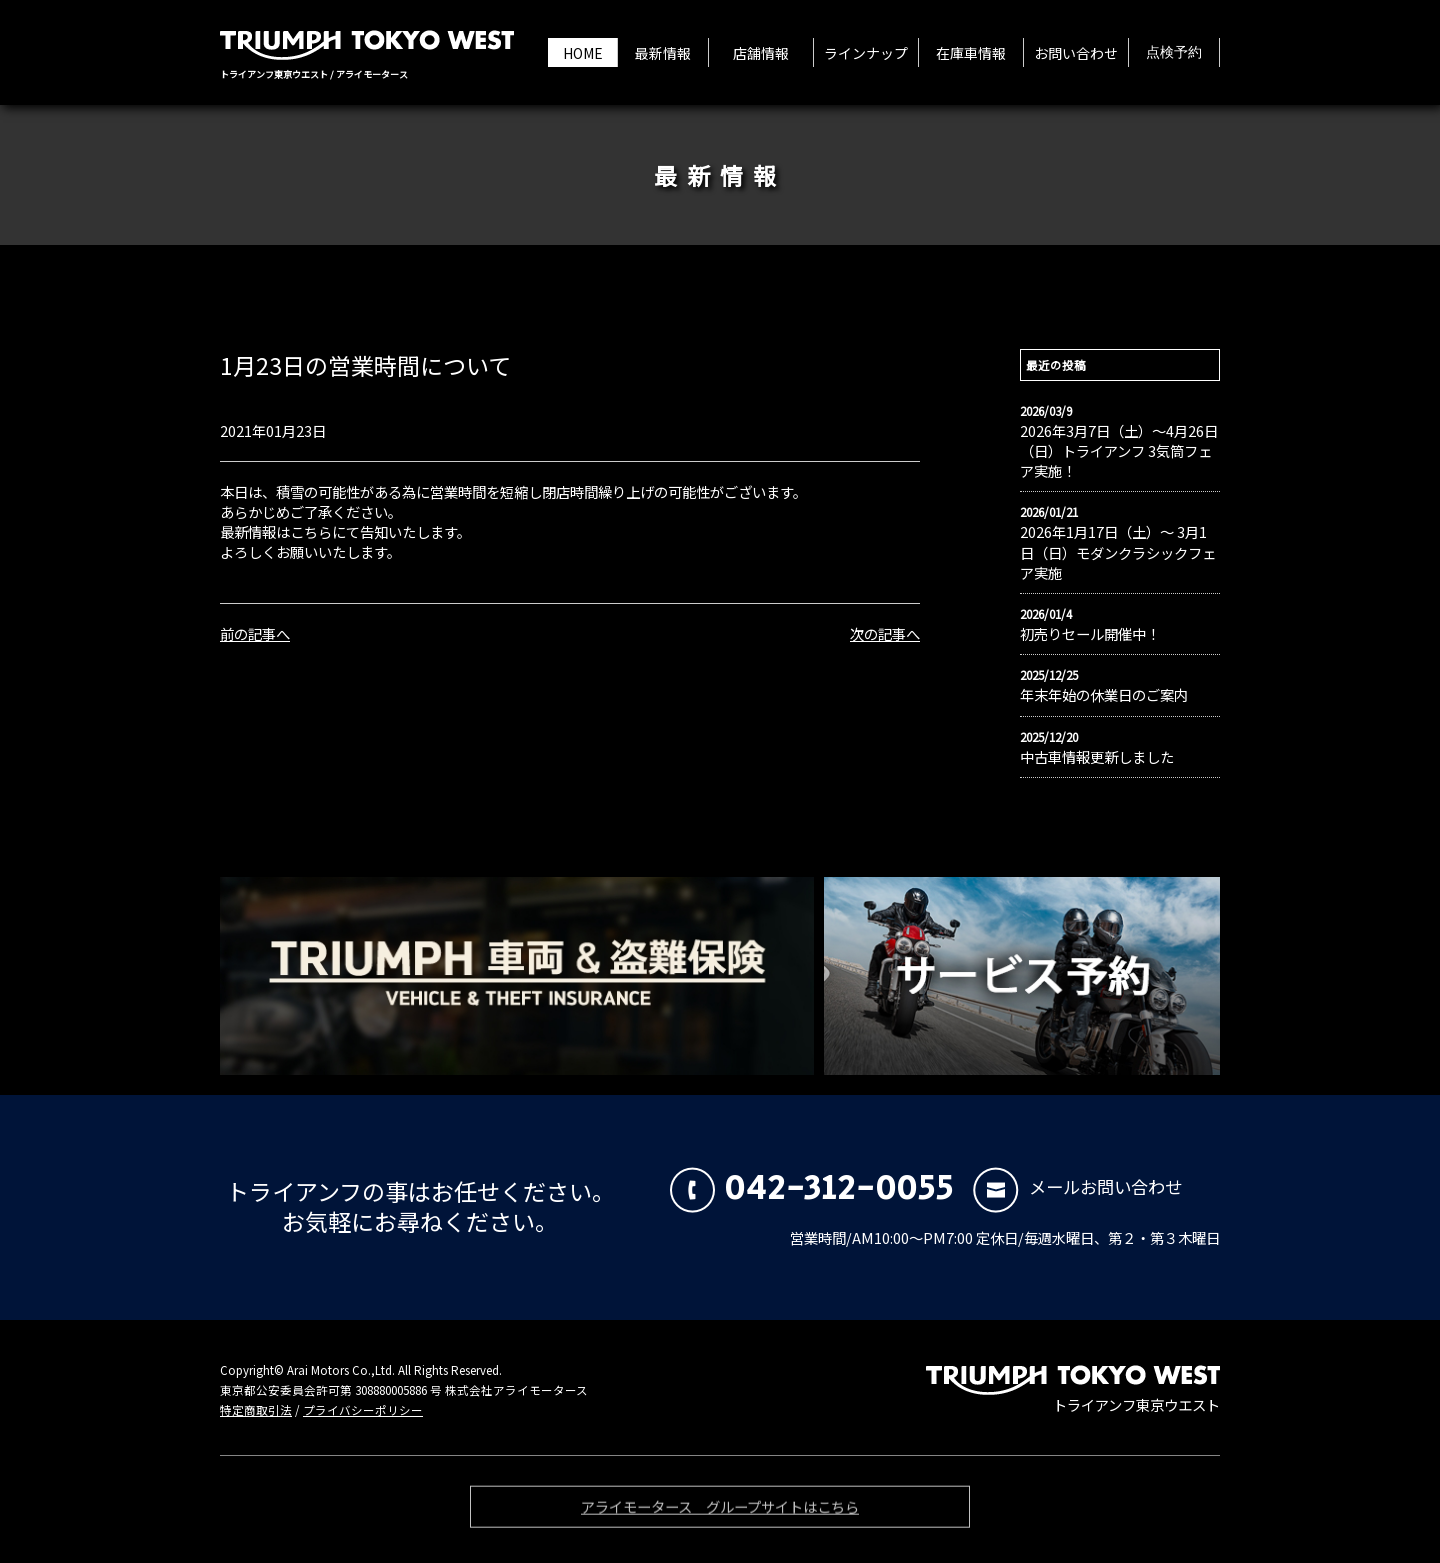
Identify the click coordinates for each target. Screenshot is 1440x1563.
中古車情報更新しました (1097, 757)
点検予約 (1174, 53)
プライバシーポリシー (363, 1410)
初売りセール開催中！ (1090, 634)
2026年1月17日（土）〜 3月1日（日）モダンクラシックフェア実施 (1118, 552)
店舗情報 (761, 53)
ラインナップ (866, 53)
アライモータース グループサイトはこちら (720, 1511)
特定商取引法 (256, 1410)
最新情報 (663, 53)
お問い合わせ (1076, 53)
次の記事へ (885, 633)
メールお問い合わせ (1077, 1186)
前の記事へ (255, 633)
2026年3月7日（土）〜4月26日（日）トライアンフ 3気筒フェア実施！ (1119, 451)
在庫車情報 (971, 53)
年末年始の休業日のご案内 (1104, 695)
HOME (583, 53)
